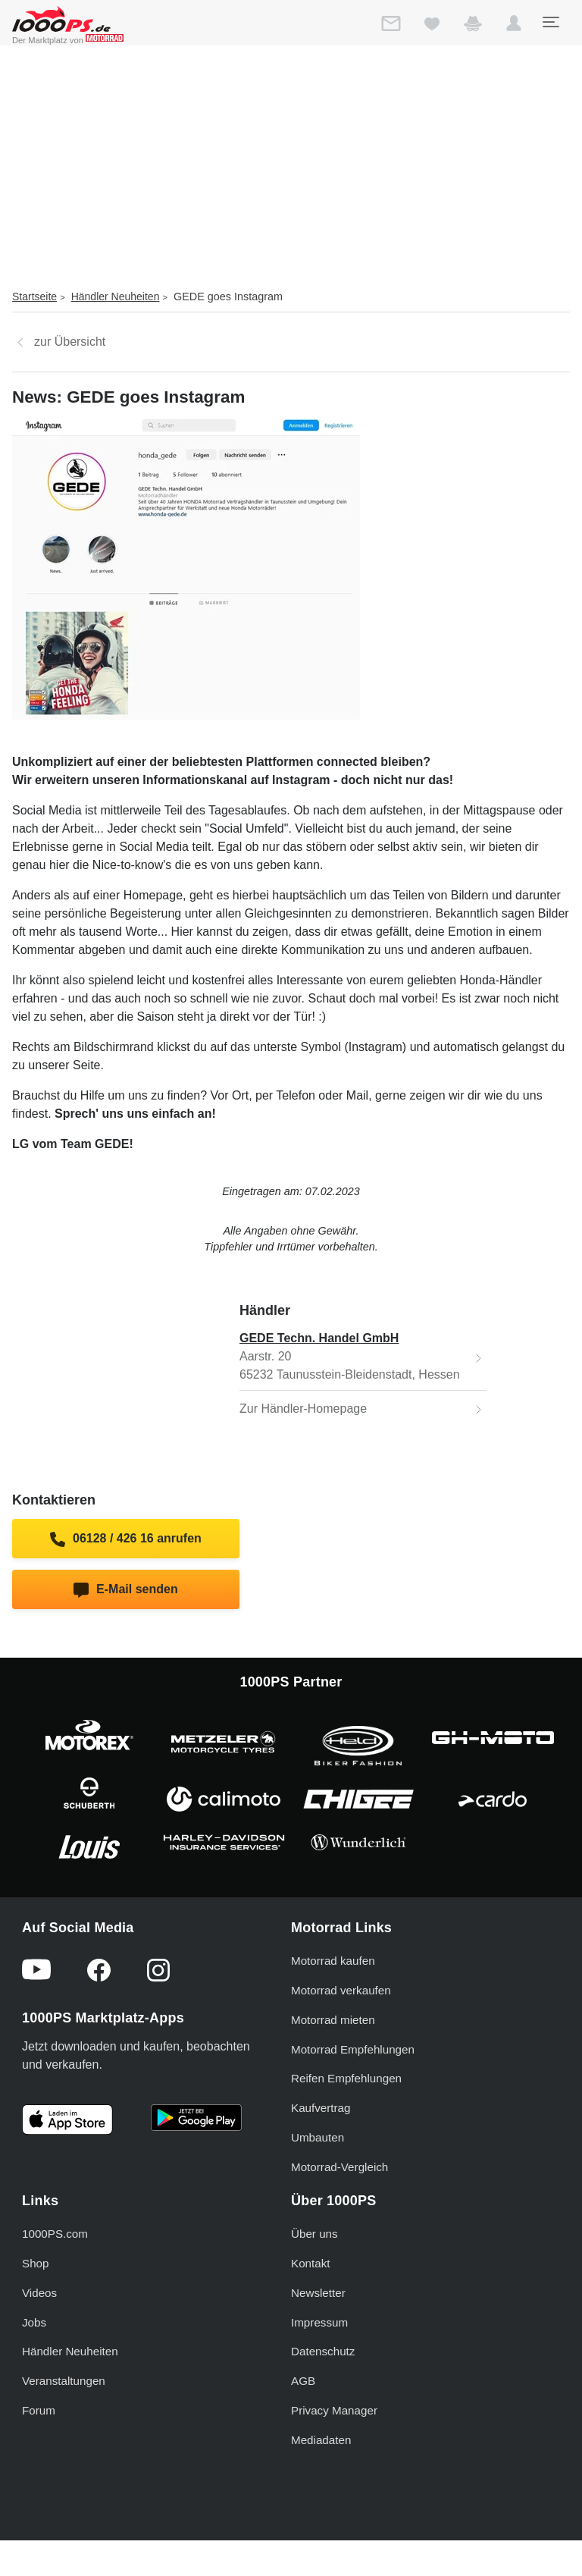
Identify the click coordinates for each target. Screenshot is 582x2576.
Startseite (34, 296)
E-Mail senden (125, 1590)
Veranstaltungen (63, 2380)
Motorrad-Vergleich (339, 2166)
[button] (513, 26)
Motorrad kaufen (333, 1960)
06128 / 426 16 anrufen (126, 1539)
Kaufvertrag (321, 2107)
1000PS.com (55, 2233)
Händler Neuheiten (115, 296)
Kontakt (310, 2263)
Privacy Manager (334, 2410)
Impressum (319, 2322)
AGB (303, 2380)
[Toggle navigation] (550, 22)
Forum (38, 2410)
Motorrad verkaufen (341, 1990)
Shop (35, 2263)
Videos (39, 2292)
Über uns (314, 2233)
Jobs (34, 2322)
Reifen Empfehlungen (346, 2078)
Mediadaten (321, 2439)
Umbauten (317, 2137)
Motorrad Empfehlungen (353, 2049)
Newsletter (318, 2292)
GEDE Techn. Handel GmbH (319, 1338)
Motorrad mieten (333, 2019)
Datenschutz (323, 2351)
